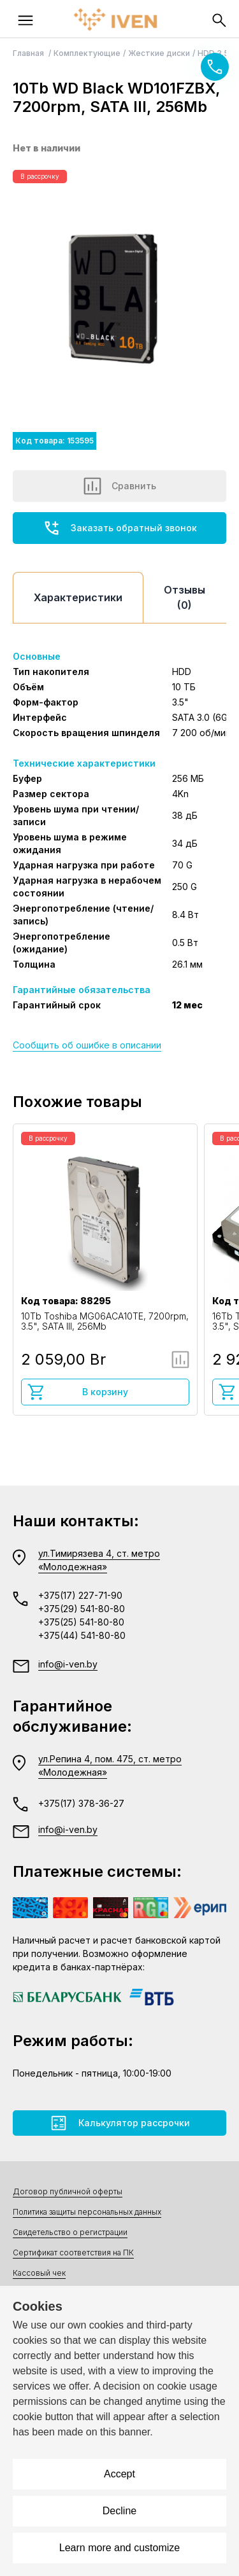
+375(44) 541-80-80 (82, 1635)
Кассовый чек (39, 2273)
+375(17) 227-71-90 (80, 1595)
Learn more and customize (119, 2547)
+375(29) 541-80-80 (81, 1608)
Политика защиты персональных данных (87, 2212)
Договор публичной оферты (67, 2191)
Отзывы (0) (184, 597)
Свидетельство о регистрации (70, 2232)
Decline (119, 2510)
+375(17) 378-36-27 (81, 1803)
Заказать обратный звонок (120, 528)
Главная (29, 53)
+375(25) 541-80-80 (81, 1622)
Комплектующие (87, 53)
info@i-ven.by (68, 1664)
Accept (119, 2473)
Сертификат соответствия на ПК (73, 2252)
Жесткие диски (159, 53)
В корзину (77, 1392)
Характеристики (78, 597)
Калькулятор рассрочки (119, 2123)
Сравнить (119, 486)
